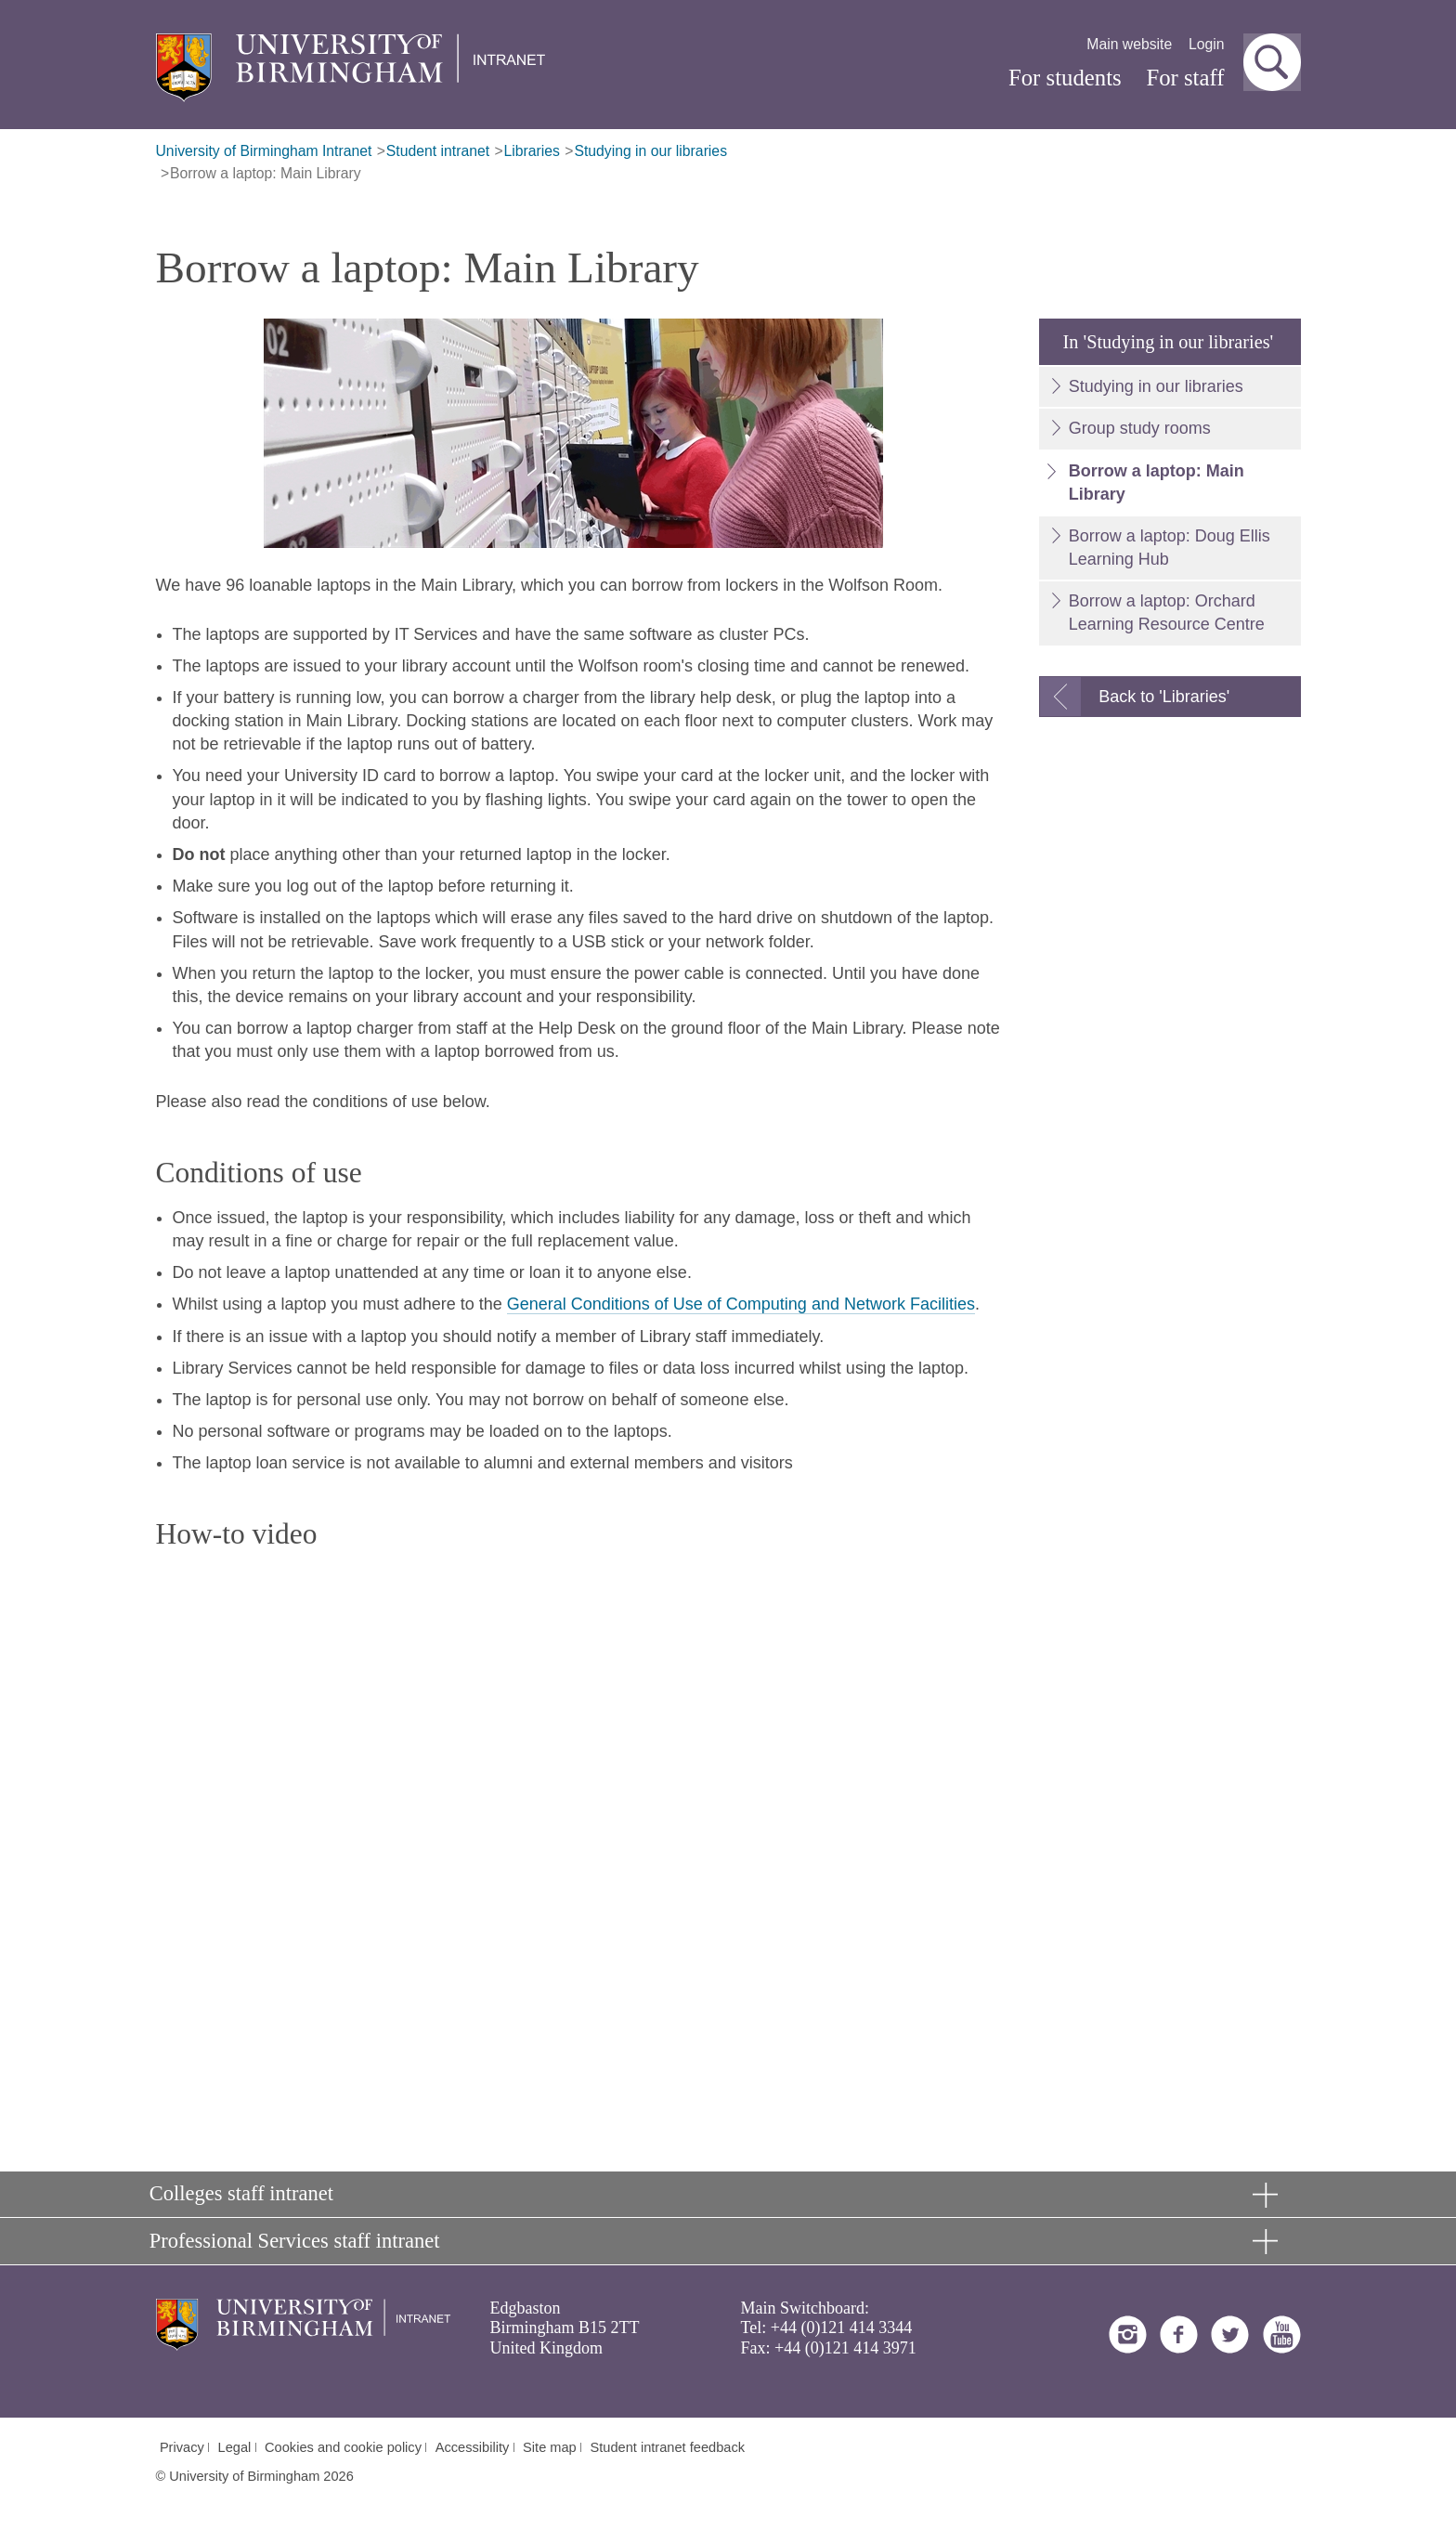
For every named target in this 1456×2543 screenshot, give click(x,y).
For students (1065, 77)
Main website (1129, 44)
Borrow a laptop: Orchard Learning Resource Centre (1167, 612)
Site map (550, 2447)
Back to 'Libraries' (1163, 696)
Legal (235, 2447)
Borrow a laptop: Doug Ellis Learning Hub (1169, 547)
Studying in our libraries (650, 151)
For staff (1185, 77)
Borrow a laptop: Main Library (265, 173)
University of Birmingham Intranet (264, 151)
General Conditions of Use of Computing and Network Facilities (741, 1304)
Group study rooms (1140, 428)
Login (1207, 44)
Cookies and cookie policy (343, 2447)
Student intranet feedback (668, 2447)
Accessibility (473, 2447)
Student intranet (437, 151)
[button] (1272, 62)
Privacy (182, 2447)
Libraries (532, 151)
